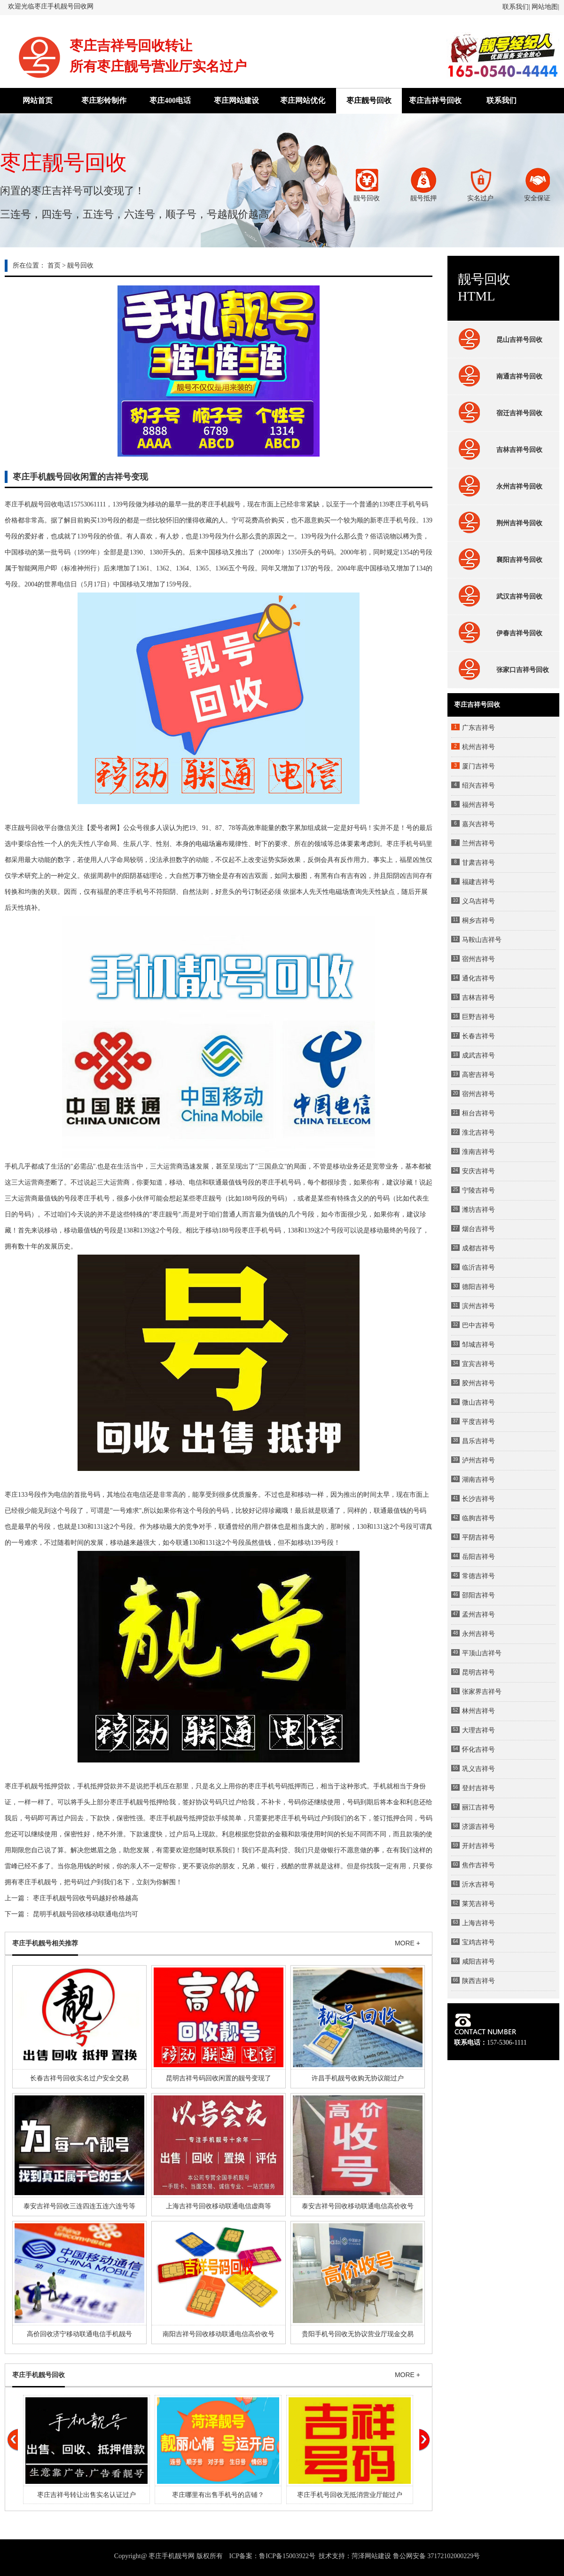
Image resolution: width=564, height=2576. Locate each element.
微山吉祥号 (478, 1402)
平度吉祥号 (478, 1421)
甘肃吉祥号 (478, 862)
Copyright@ (130, 2556)
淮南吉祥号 (478, 1151)
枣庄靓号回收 (369, 100)
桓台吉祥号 (478, 1113)
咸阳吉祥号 (478, 1961)
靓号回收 (80, 265)
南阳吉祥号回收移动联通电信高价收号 (218, 2334)
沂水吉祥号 (478, 1884)
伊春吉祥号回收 (498, 633)
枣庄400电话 (170, 100)
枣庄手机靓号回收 (31, 504)
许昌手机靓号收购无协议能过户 (358, 2078)
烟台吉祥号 (478, 1229)
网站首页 (38, 100)
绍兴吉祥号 (478, 785)
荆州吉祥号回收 (498, 523)
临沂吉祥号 (478, 1267)
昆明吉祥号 (478, 1672)
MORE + (407, 1943)
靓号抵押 (149, 1802)
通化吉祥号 (478, 978)
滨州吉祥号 (478, 1306)
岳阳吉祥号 (478, 1556)
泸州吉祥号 (478, 1460)
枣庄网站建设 (236, 100)
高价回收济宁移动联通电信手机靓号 (79, 2334)
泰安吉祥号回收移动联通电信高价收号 (358, 2206)
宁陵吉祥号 (478, 1190)
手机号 (399, 520)
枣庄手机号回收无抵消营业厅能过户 (349, 2494)
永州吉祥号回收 (498, 486)
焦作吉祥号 (478, 1865)
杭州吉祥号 (478, 747)
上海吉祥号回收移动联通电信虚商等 (218, 2206)
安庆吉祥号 (478, 1171)
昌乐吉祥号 (478, 1441)
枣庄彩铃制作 (103, 100)
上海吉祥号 (478, 1923)
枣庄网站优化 (302, 100)
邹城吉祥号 (478, 1344)
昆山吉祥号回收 (498, 339)
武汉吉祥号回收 (498, 596)
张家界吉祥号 (481, 1691)
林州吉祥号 (478, 1711)
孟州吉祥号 (478, 1614)
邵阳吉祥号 (478, 1595)
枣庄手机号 (405, 504)
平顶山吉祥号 (481, 1653)
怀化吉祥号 (478, 1749)
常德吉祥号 (478, 1576)
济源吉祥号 (478, 1826)
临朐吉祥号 (478, 1518)
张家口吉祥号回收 (501, 669)
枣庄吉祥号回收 (435, 100)
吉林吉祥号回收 (498, 449)
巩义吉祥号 (478, 1768)
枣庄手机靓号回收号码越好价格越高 (85, 1898)
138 (154, 552)
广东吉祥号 (478, 727)
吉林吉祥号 (478, 997)
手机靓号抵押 (37, 1786)
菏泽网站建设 (371, 2556)
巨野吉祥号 (478, 1016)
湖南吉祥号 (478, 1479)
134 (421, 568)
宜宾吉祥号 (478, 1363)
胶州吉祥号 (478, 1383)
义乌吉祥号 (478, 901)
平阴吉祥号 (478, 1537)
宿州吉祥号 (478, 959)
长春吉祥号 (478, 1036)
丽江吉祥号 (478, 1807)
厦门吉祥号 (478, 766)
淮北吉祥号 (478, 1132)
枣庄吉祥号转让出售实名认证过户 (86, 2494)
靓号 (215, 1198)
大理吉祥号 (478, 1730)
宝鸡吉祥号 (478, 1942)
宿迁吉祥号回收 (498, 413)
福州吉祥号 (478, 804)
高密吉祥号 (478, 1074)
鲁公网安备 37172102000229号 (436, 2556)
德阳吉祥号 (478, 1286)
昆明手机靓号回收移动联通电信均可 (85, 1914)
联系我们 (515, 6)
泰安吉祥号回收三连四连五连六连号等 (79, 2206)
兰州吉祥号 (478, 843)
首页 (54, 265)
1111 (100, 504)
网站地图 (545, 6)
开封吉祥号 (478, 1845)
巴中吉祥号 (478, 1325)
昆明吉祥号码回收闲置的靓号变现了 (218, 2078)
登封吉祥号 (478, 1788)
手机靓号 (176, 1818)
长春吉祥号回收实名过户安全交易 (79, 2078)
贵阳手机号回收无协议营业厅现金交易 (358, 2334)
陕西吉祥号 (478, 1980)
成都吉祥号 (478, 1248)
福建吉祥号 (478, 881)
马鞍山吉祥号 (481, 939)
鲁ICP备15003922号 (287, 2556)
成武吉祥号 (478, 1055)
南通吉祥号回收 (498, 376)
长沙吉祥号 (478, 1498)
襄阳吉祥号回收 (498, 559)
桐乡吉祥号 (478, 920)
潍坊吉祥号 (478, 1209)
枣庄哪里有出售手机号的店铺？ (218, 2494)
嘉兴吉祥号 (478, 824)
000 (269, 552)
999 (85, 552)
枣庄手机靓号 (221, 504)
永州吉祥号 (478, 1633)
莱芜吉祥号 (478, 1903)
